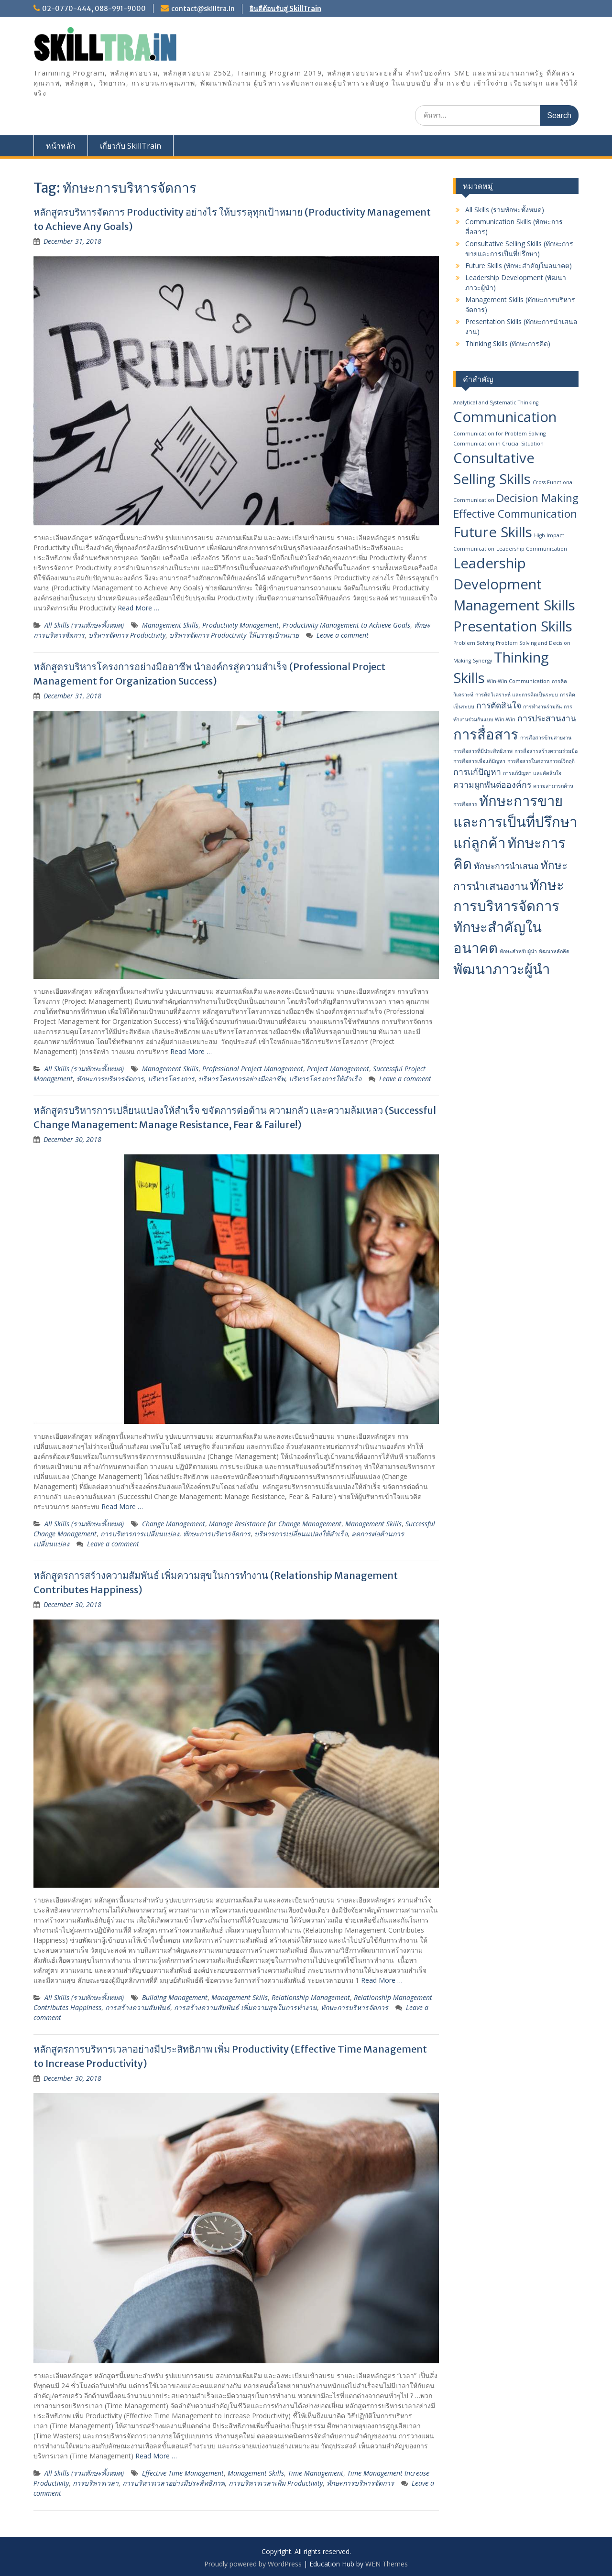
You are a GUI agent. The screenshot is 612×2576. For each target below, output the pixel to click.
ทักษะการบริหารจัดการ (110, 1078)
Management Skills (170, 625)
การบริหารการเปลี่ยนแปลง (139, 1533)
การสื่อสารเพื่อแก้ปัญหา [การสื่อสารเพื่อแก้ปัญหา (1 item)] (479, 761)
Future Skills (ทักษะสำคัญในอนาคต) (518, 265)
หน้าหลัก (61, 146)
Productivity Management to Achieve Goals (346, 625)
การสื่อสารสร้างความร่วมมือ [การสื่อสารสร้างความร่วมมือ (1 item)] (546, 751)
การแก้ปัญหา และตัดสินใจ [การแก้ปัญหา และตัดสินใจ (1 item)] (532, 773)
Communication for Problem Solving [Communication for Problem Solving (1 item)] (499, 433)
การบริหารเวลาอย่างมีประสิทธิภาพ (173, 2483)
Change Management (173, 1523)
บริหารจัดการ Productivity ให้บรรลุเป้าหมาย (234, 635)
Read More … (138, 607)
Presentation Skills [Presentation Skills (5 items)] (512, 626)
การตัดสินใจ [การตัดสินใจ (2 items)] (498, 705)
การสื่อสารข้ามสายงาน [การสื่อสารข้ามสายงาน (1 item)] (545, 737)
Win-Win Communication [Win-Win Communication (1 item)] (518, 681)
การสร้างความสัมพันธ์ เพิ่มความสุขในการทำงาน (245, 2007)
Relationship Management (311, 1997)
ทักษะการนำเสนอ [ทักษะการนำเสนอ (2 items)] (506, 865)
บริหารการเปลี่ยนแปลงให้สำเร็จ (301, 1533)
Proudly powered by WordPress (253, 2563)
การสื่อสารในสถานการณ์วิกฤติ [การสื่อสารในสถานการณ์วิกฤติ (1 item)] (541, 761)
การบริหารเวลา (96, 2483)
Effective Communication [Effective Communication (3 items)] (515, 513)
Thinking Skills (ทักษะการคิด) (507, 343)
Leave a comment (343, 635)
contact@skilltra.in (203, 8)
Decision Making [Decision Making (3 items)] (537, 497)
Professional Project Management (252, 1068)
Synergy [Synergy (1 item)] (482, 660)
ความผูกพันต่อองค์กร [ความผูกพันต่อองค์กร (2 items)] (492, 784)
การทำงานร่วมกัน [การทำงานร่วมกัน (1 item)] (542, 706)
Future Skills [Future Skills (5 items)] (492, 532)
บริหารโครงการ (171, 1078)
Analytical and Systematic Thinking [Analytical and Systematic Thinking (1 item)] (495, 402)
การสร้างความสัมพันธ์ (137, 2007)
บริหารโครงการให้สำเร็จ (325, 1078)
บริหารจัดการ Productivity (126, 635)
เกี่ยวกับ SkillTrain (130, 146)
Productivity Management (240, 625)
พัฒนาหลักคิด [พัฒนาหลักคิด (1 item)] (554, 951)
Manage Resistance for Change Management (275, 1523)
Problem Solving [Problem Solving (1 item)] (473, 643)
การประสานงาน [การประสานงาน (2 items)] (546, 718)
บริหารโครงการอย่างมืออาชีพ (241, 1078)
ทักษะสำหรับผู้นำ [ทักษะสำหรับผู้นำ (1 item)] (518, 951)
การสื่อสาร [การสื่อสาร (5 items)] (485, 734)
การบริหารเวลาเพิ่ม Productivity (276, 2483)
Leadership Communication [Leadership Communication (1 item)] (531, 548)
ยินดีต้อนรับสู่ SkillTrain (285, 8)
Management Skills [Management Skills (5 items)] (514, 605)
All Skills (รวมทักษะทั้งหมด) (84, 625)
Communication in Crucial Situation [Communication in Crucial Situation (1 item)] (498, 443)
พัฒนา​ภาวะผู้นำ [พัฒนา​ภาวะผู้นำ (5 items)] (501, 968)
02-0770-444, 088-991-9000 (94, 8)
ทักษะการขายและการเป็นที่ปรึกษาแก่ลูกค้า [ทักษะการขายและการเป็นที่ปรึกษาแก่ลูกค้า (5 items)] (515, 821)
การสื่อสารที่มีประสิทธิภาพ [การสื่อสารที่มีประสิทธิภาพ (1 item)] (483, 751)
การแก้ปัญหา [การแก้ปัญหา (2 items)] (477, 771)
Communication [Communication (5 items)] (505, 416)
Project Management (338, 1068)
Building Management (175, 1997)
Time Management (315, 2473)
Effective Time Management (183, 2473)
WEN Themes (386, 2563)
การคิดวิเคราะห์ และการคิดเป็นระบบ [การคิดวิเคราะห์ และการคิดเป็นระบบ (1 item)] (516, 694)
